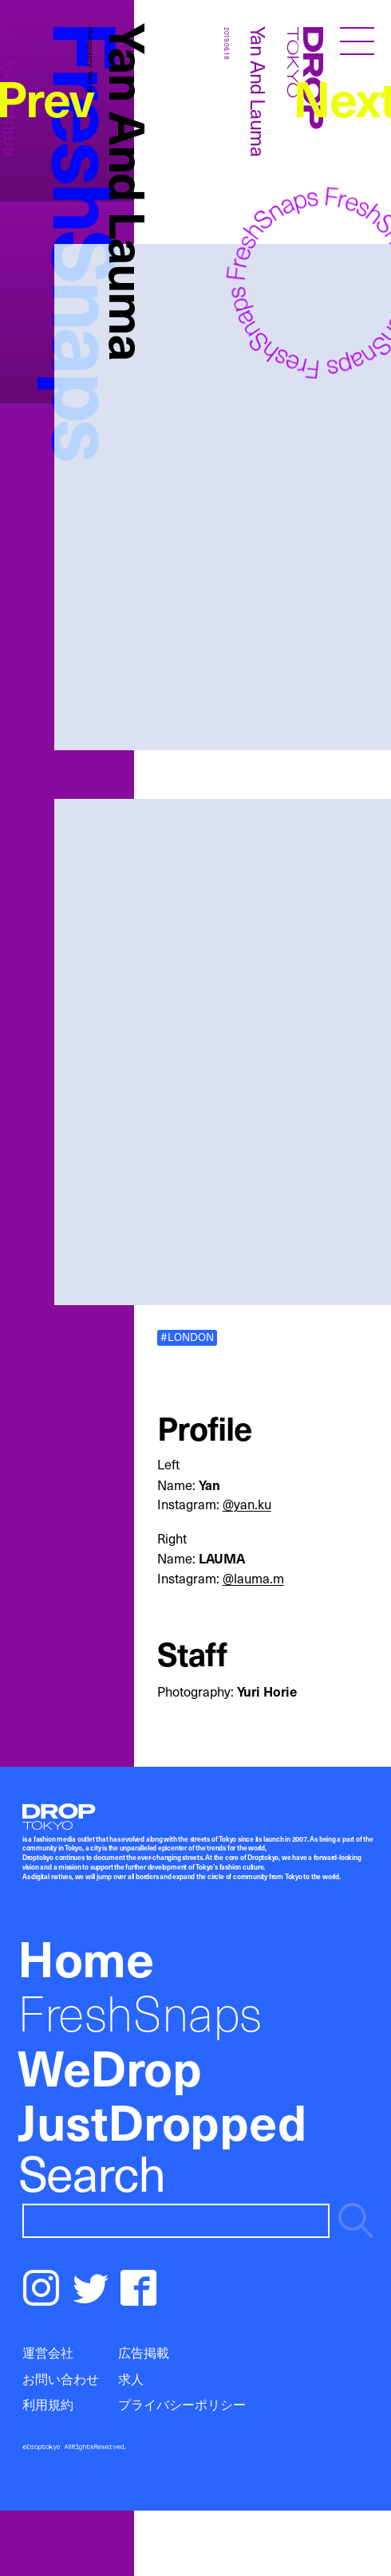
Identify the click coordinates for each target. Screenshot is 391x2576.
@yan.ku (247, 1504)
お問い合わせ (60, 2379)
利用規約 (47, 2404)
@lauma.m (253, 1578)
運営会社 (47, 2352)
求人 (131, 2379)
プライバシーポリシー (182, 2404)
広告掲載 (143, 2352)
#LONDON (187, 1338)
